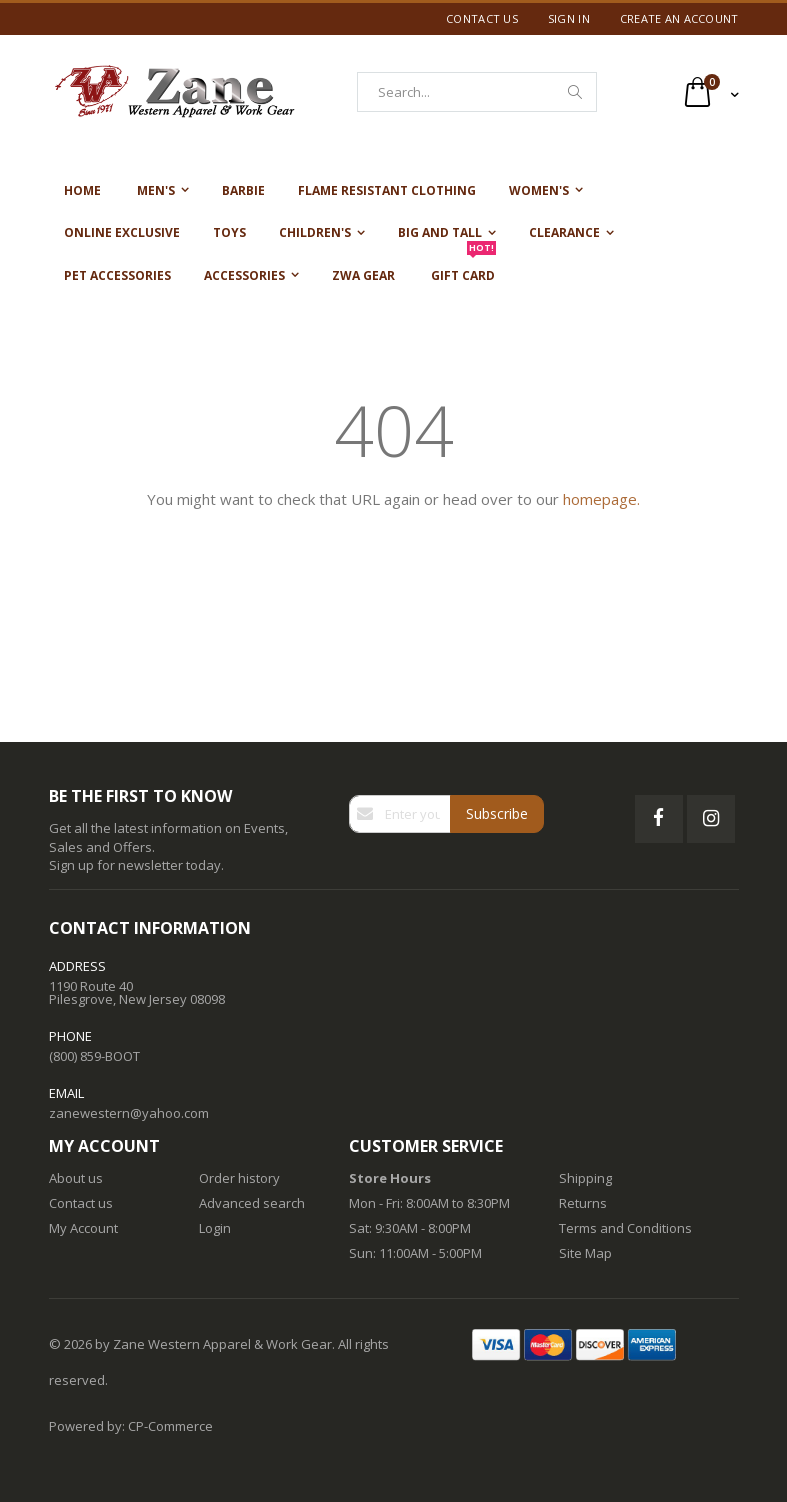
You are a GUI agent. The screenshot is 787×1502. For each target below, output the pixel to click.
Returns (583, 1203)
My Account (83, 1228)
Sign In (569, 18)
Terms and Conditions (625, 1228)
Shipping (585, 1178)
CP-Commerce (170, 1426)
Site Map (585, 1253)
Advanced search (252, 1203)
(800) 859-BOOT (94, 1056)
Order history (239, 1178)
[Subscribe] (497, 814)
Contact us (81, 1203)
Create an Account (679, 18)
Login (215, 1228)
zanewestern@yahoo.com (129, 1113)
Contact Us (482, 18)
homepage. (601, 499)
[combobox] (477, 92)
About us (76, 1178)
